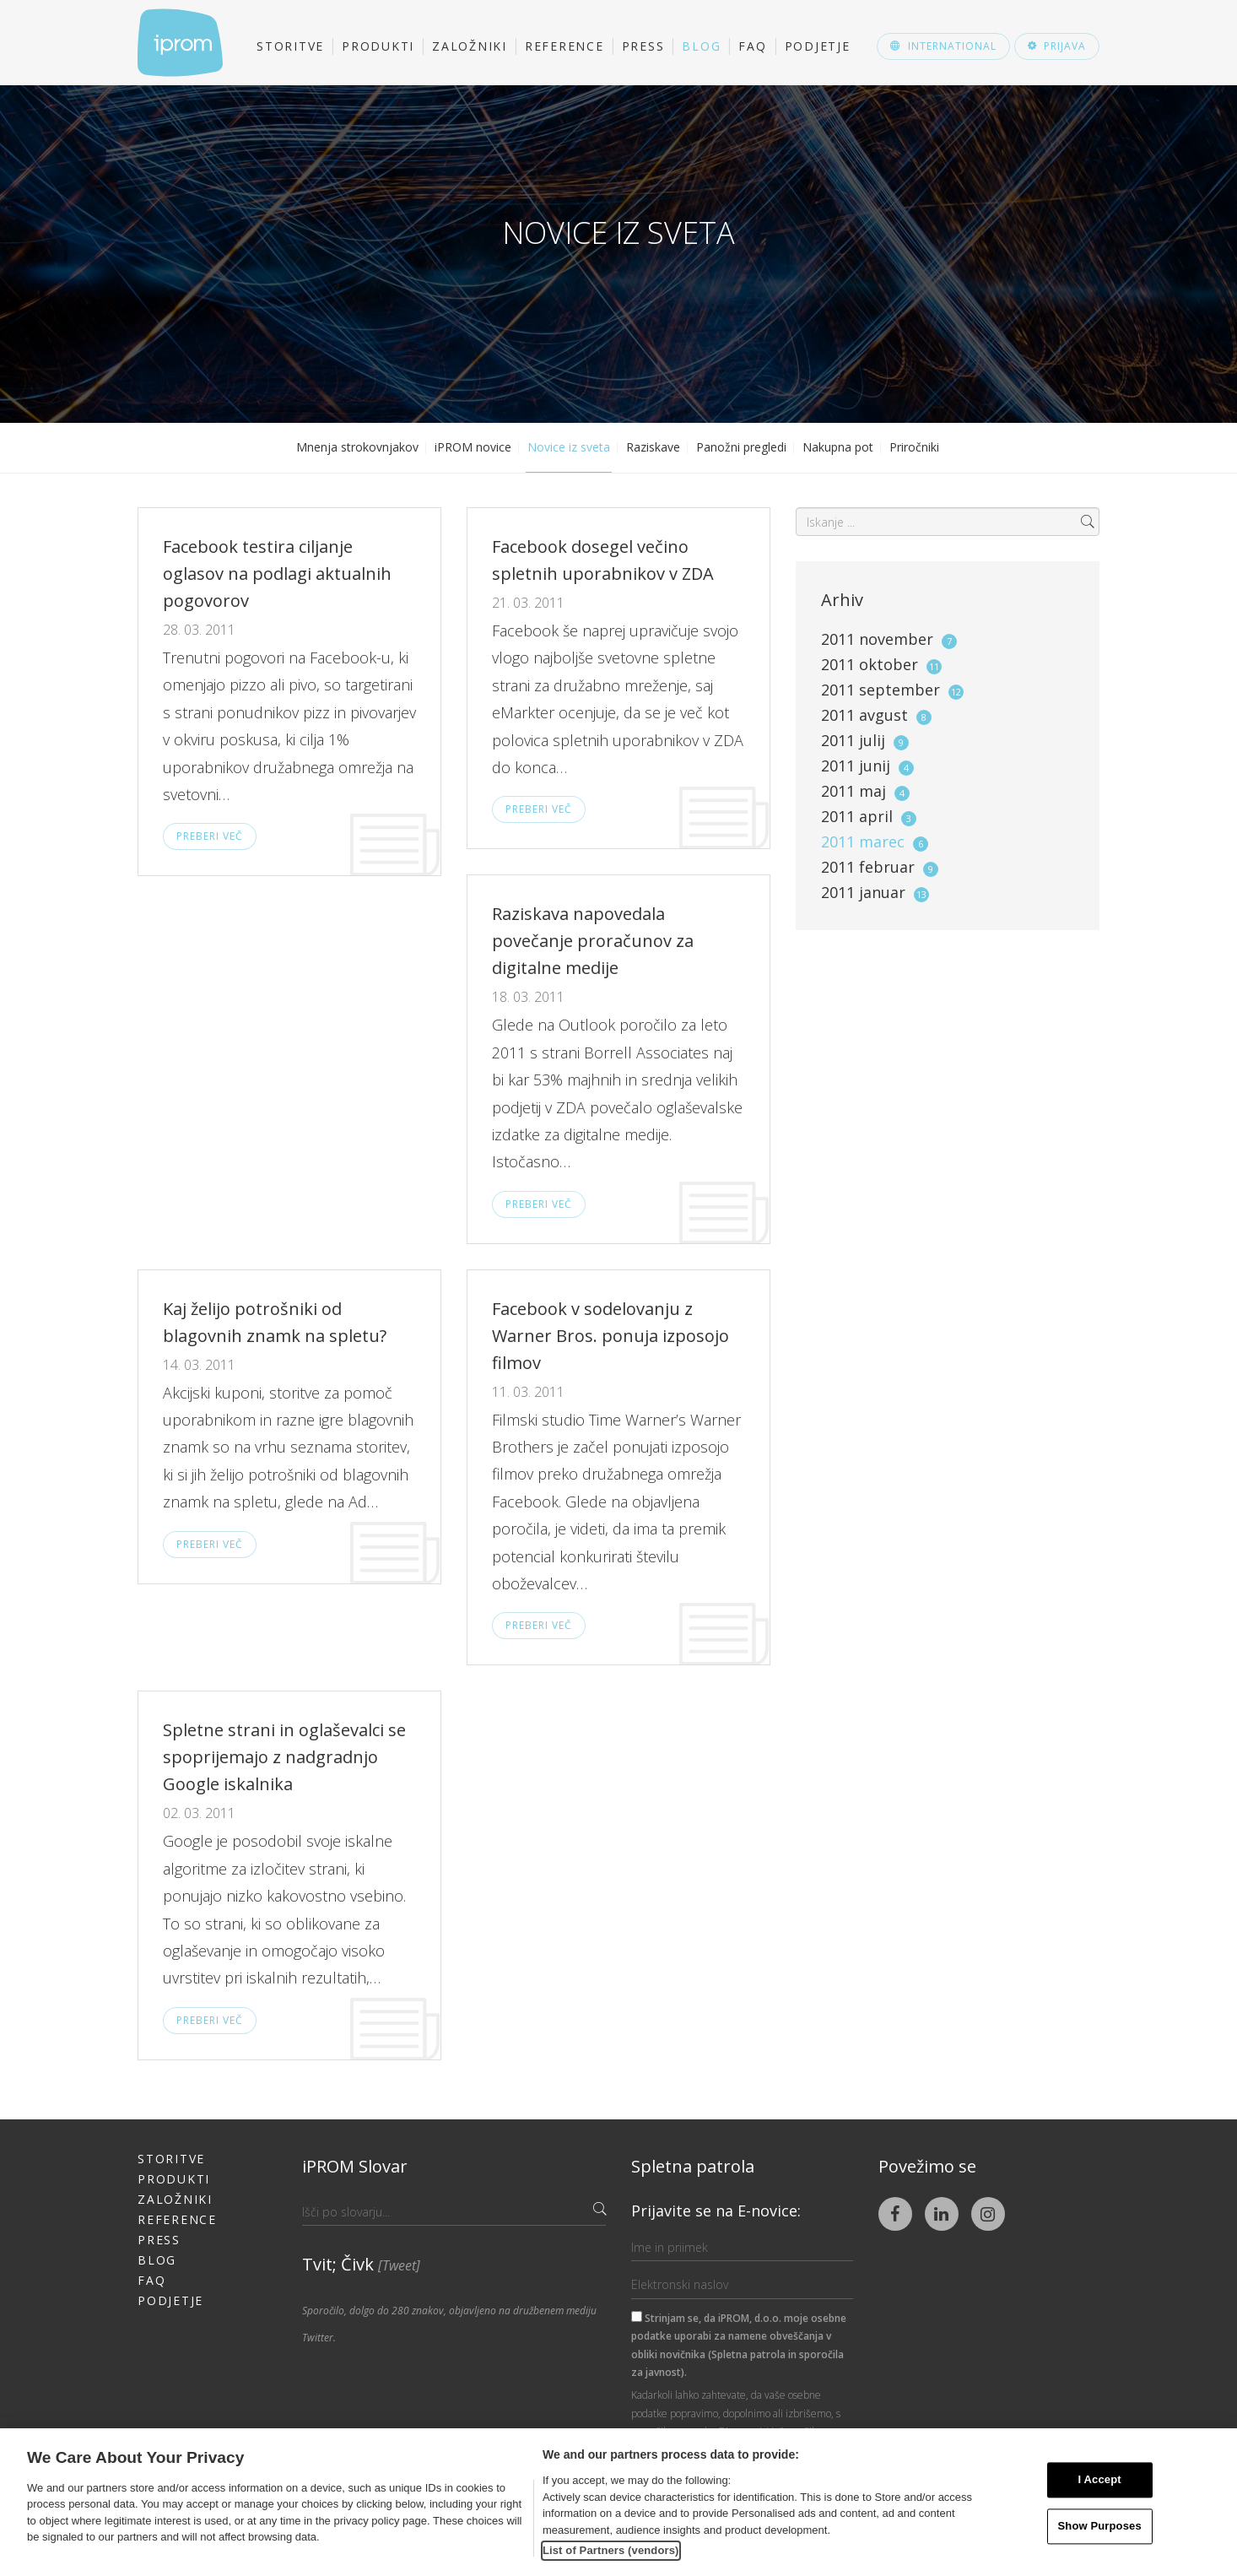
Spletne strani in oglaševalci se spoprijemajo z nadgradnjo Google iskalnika (284, 1756)
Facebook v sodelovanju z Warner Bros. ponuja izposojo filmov (610, 1335)
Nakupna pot (837, 447)
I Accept (1099, 2480)
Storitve (290, 46)
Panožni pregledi (741, 447)
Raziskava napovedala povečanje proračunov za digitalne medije (593, 940)
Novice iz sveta (568, 447)
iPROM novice (473, 447)
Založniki (469, 46)
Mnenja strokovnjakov (357, 447)
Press (643, 46)
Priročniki (914, 447)
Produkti (378, 46)
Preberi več (209, 836)
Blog (701, 46)
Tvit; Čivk (361, 2264)
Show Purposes (1100, 2525)
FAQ (752, 46)
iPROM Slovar (355, 2166)
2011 (889, 639)
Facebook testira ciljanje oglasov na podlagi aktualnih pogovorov (277, 573)
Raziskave (653, 447)
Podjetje (818, 46)
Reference (564, 46)
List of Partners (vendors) (611, 2550)
